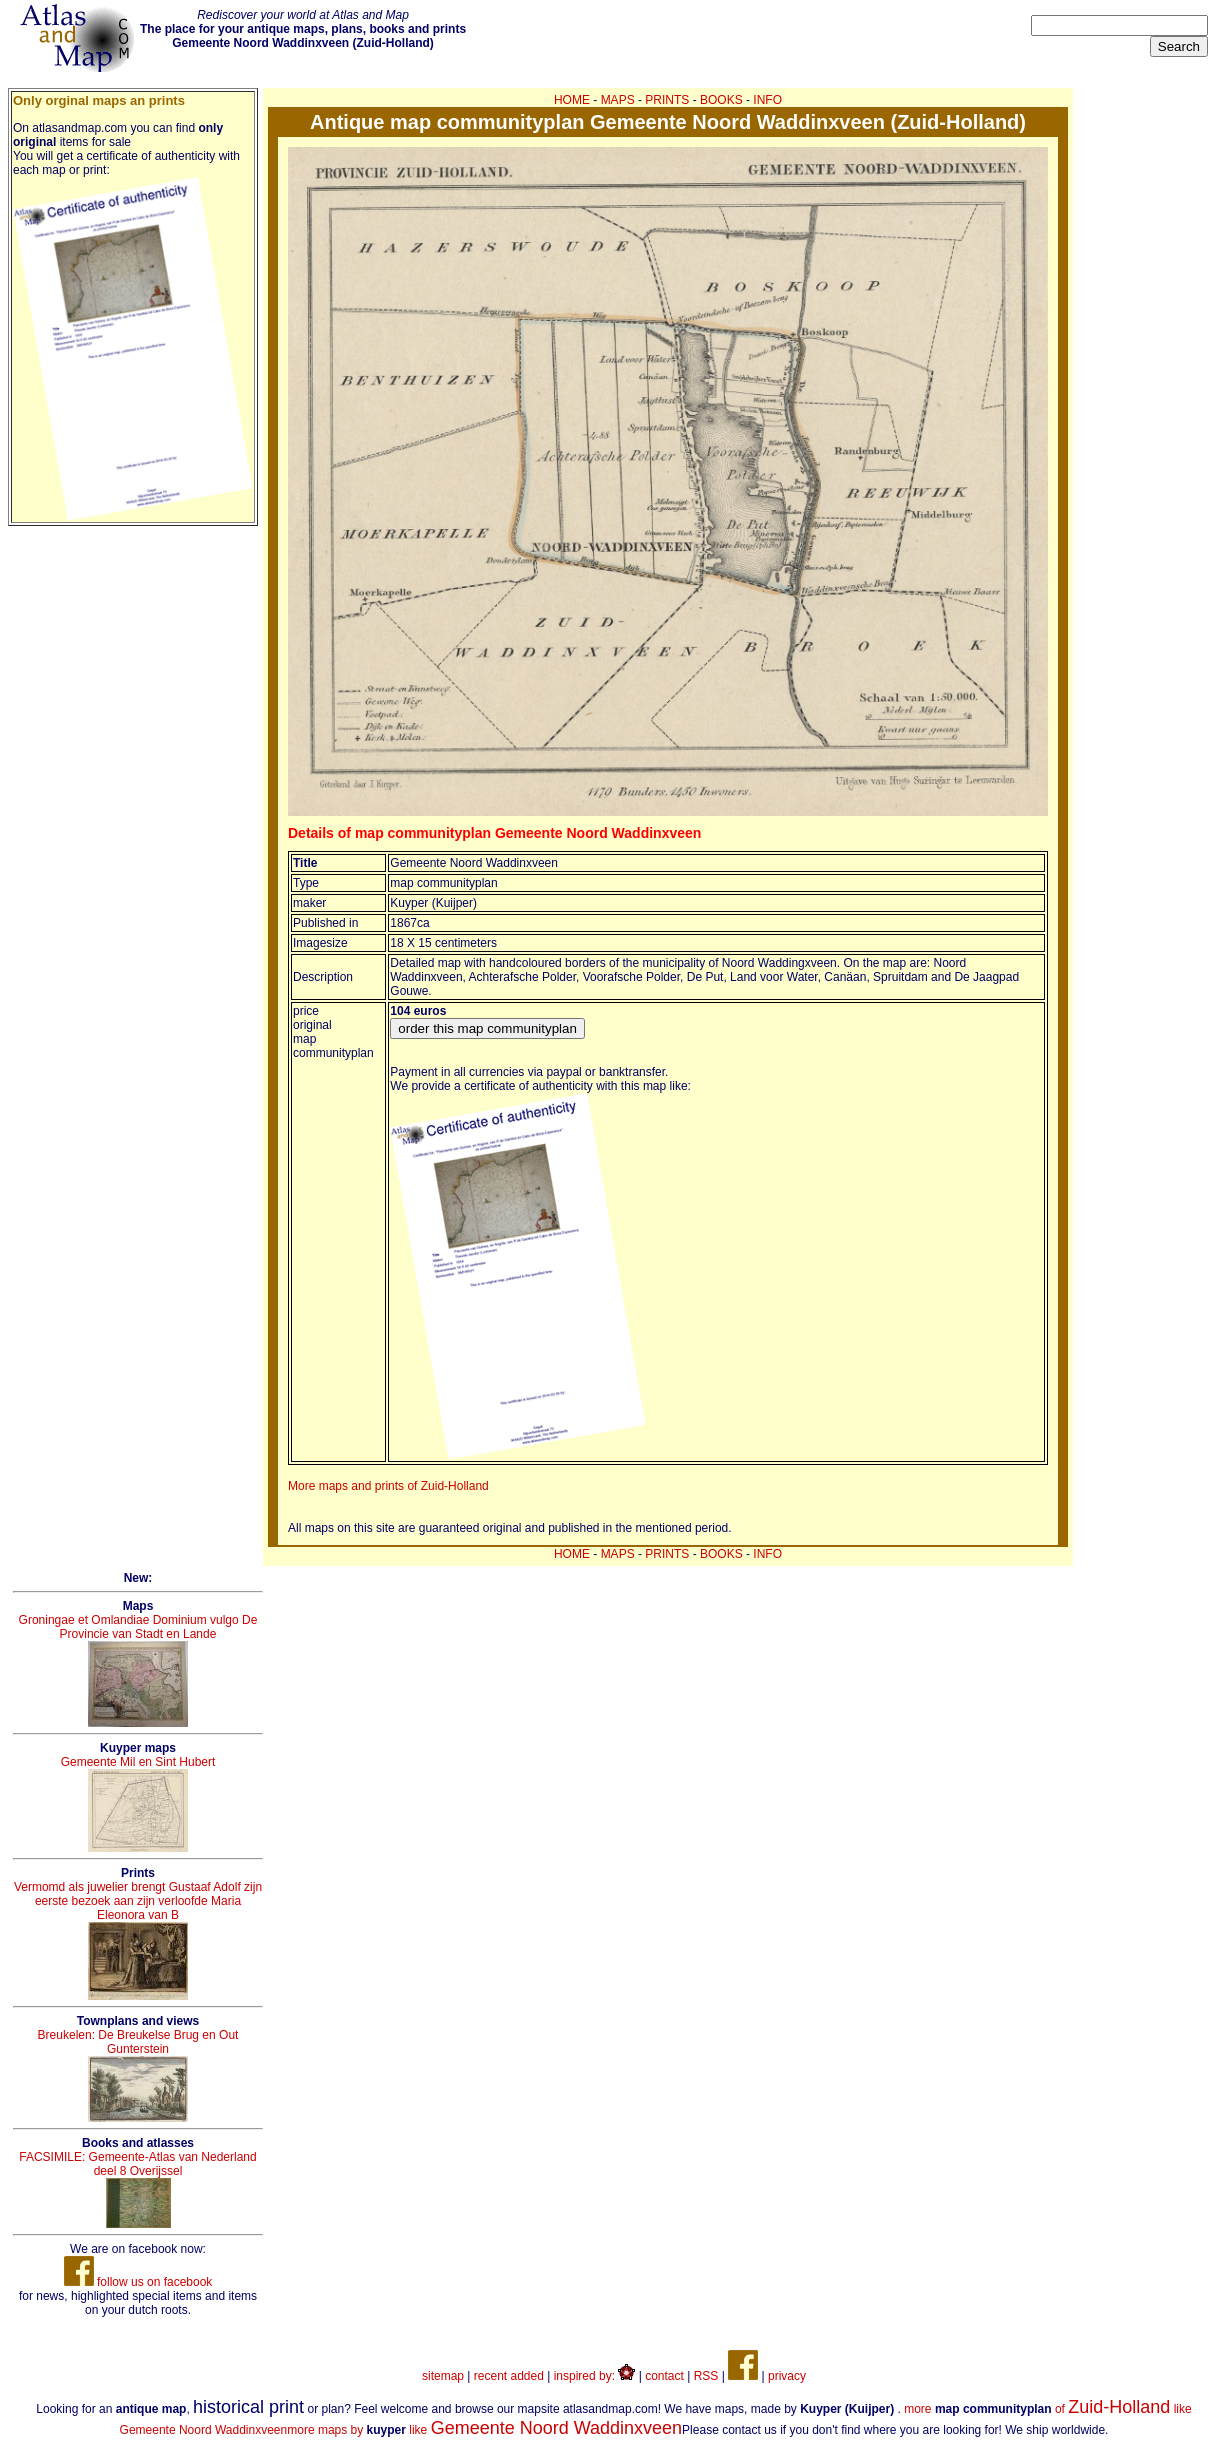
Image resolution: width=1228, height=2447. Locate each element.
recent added (509, 2376)
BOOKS (721, 100)
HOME (572, 100)
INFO (767, 100)
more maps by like (484, 2430)
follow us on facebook (138, 2282)
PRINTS (667, 100)
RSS (706, 2376)
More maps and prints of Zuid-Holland (388, 1486)
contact (664, 2376)
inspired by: (595, 2376)
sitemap (443, 2376)
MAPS (618, 100)
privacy (787, 2376)
